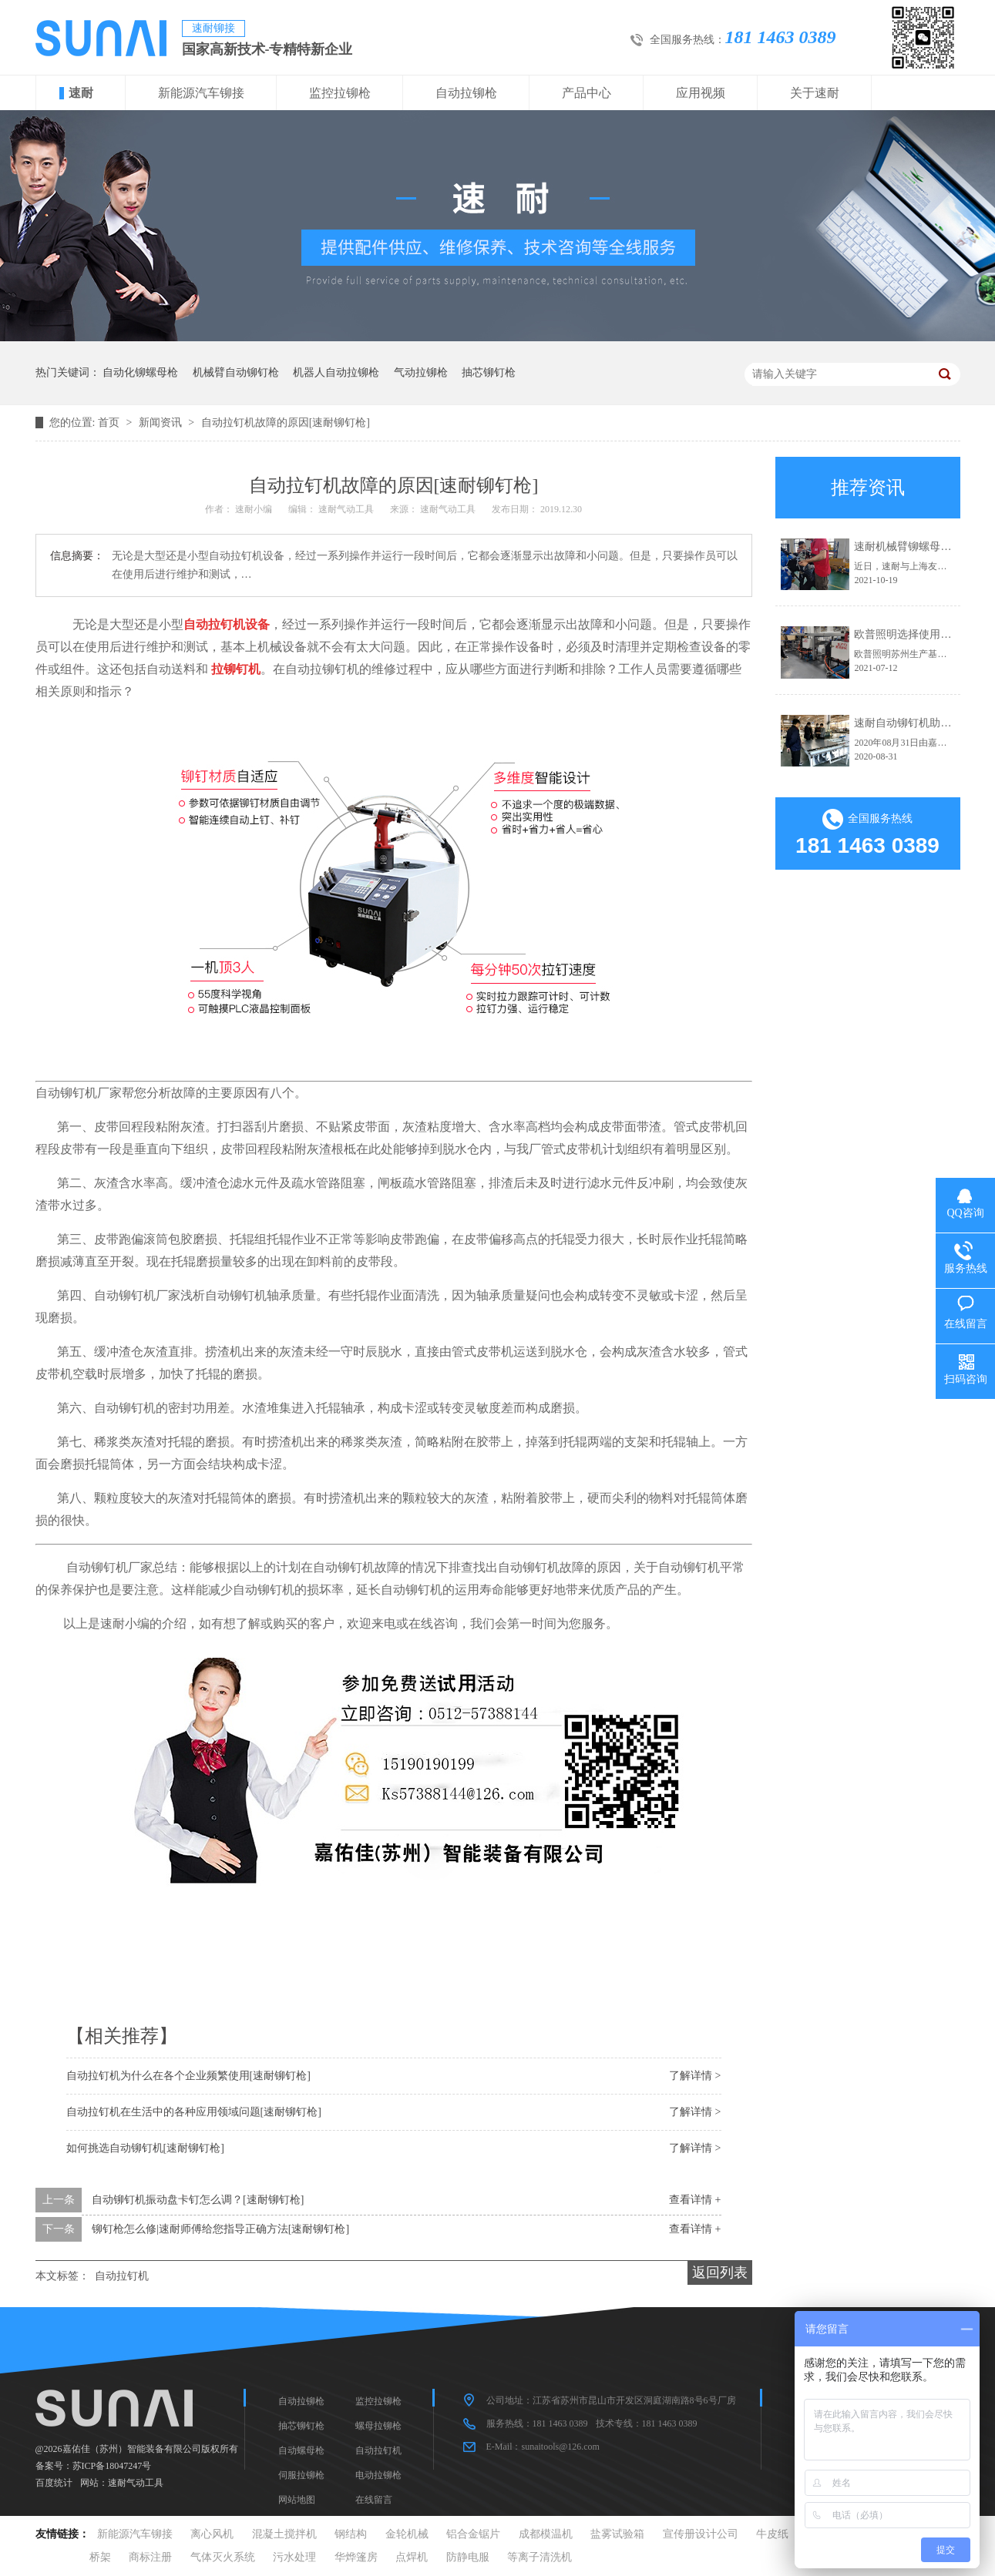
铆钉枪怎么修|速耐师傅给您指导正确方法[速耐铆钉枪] (220, 2229)
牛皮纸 (772, 2534)
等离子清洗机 (539, 2557)
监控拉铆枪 (340, 92)
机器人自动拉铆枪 (336, 372)
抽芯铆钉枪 (489, 372)
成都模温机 (546, 2534)
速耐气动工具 (135, 2482)
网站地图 (296, 2499)
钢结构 (350, 2534)
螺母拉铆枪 (378, 2425)
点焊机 (411, 2557)
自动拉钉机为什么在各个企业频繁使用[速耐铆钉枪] (188, 2075)
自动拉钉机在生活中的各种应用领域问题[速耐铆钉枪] (193, 2112)
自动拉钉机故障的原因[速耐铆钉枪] (285, 422)
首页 (110, 422)
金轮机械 (407, 2534)
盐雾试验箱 (617, 2534)
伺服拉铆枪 (301, 2475)
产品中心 (586, 92)
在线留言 (373, 2499)
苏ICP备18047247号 (112, 2465)
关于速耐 (814, 92)
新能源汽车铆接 (201, 92)
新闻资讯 (162, 422)
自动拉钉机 (122, 2276)
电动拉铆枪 (378, 2475)
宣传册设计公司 (700, 2534)
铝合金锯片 (473, 2534)
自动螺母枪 (301, 2450)
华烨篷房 (356, 2557)
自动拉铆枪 (466, 92)
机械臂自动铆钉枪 (236, 372)
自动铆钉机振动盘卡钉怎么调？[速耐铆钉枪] (198, 2199)
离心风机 (212, 2534)
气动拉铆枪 (421, 372)
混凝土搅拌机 (284, 2534)
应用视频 (700, 92)
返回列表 (720, 2272)
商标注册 (150, 2557)
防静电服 (467, 2557)
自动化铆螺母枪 (140, 372)
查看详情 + (695, 2199)
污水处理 (294, 2557)
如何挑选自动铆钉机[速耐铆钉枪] (145, 2148)
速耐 (81, 92)
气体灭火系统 (222, 2557)
